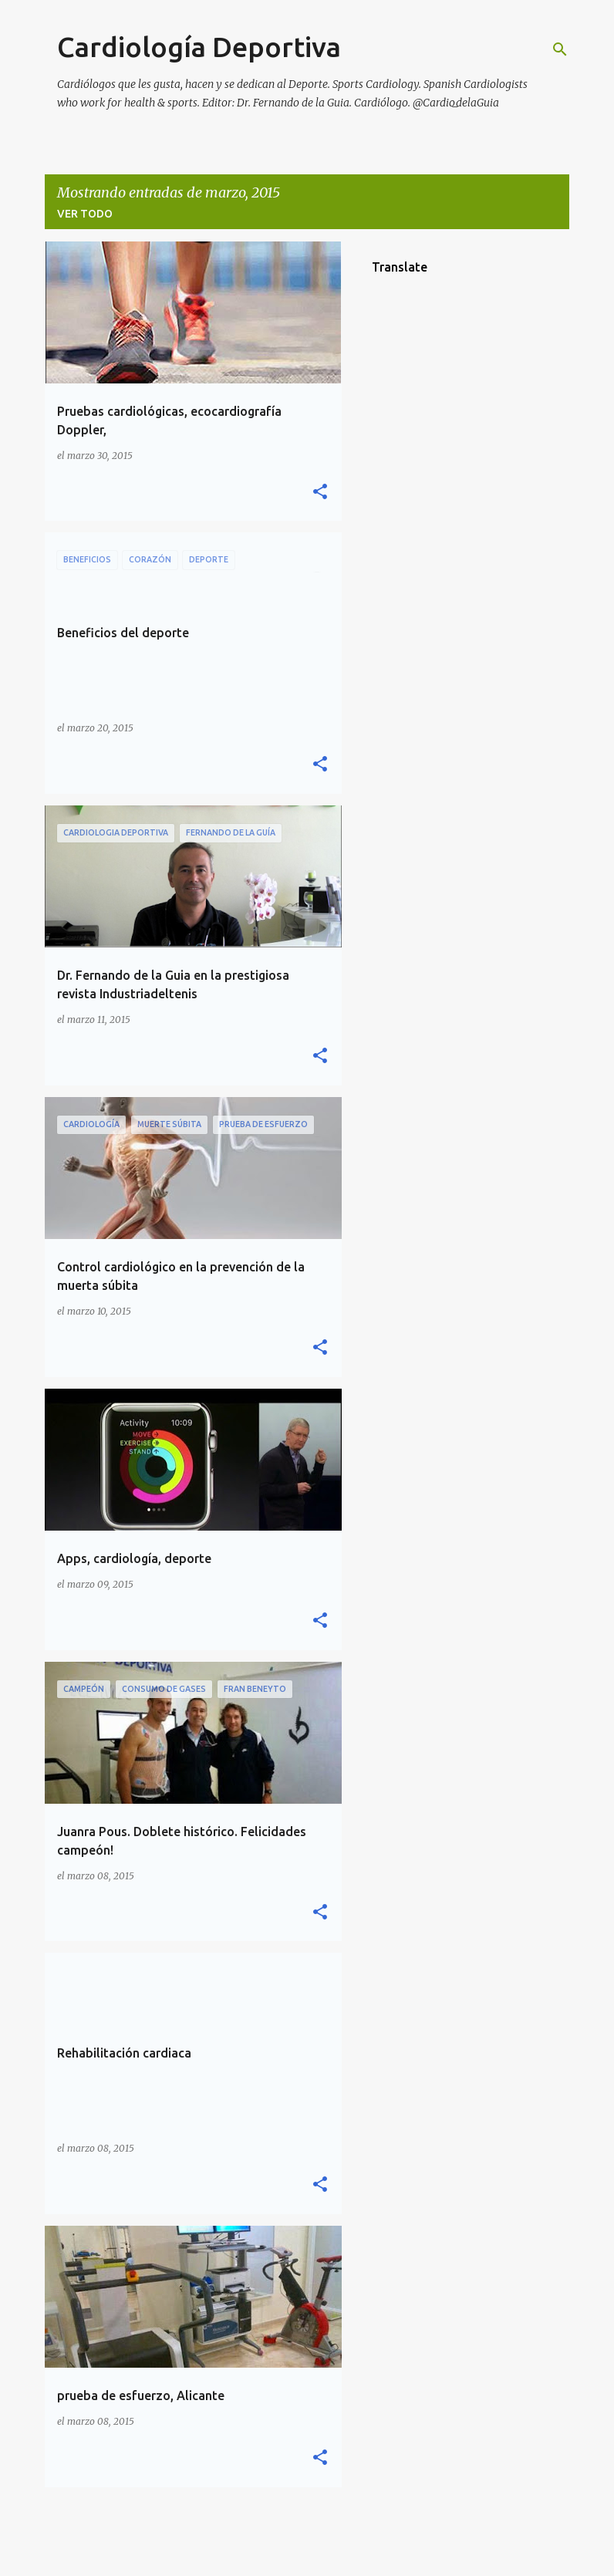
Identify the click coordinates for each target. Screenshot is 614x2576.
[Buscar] (560, 49)
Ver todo (85, 214)
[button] (320, 492)
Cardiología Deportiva (199, 46)
